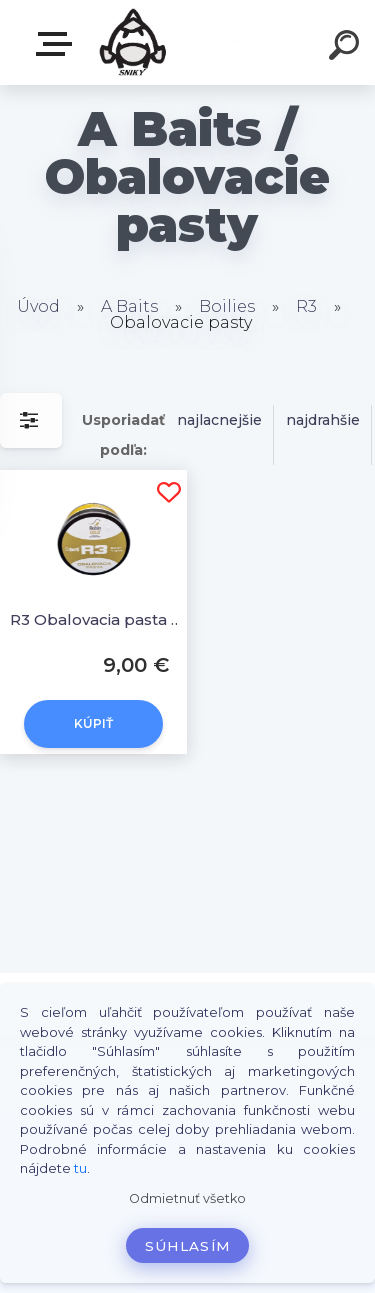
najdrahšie (323, 420)
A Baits (129, 306)
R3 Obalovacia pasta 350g (96, 619)
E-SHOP (58, 44)
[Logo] (185, 42)
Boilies (227, 306)
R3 (306, 306)
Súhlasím (188, 1246)
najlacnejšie (219, 420)
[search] (347, 48)
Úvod (38, 306)
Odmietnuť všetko (187, 1198)
